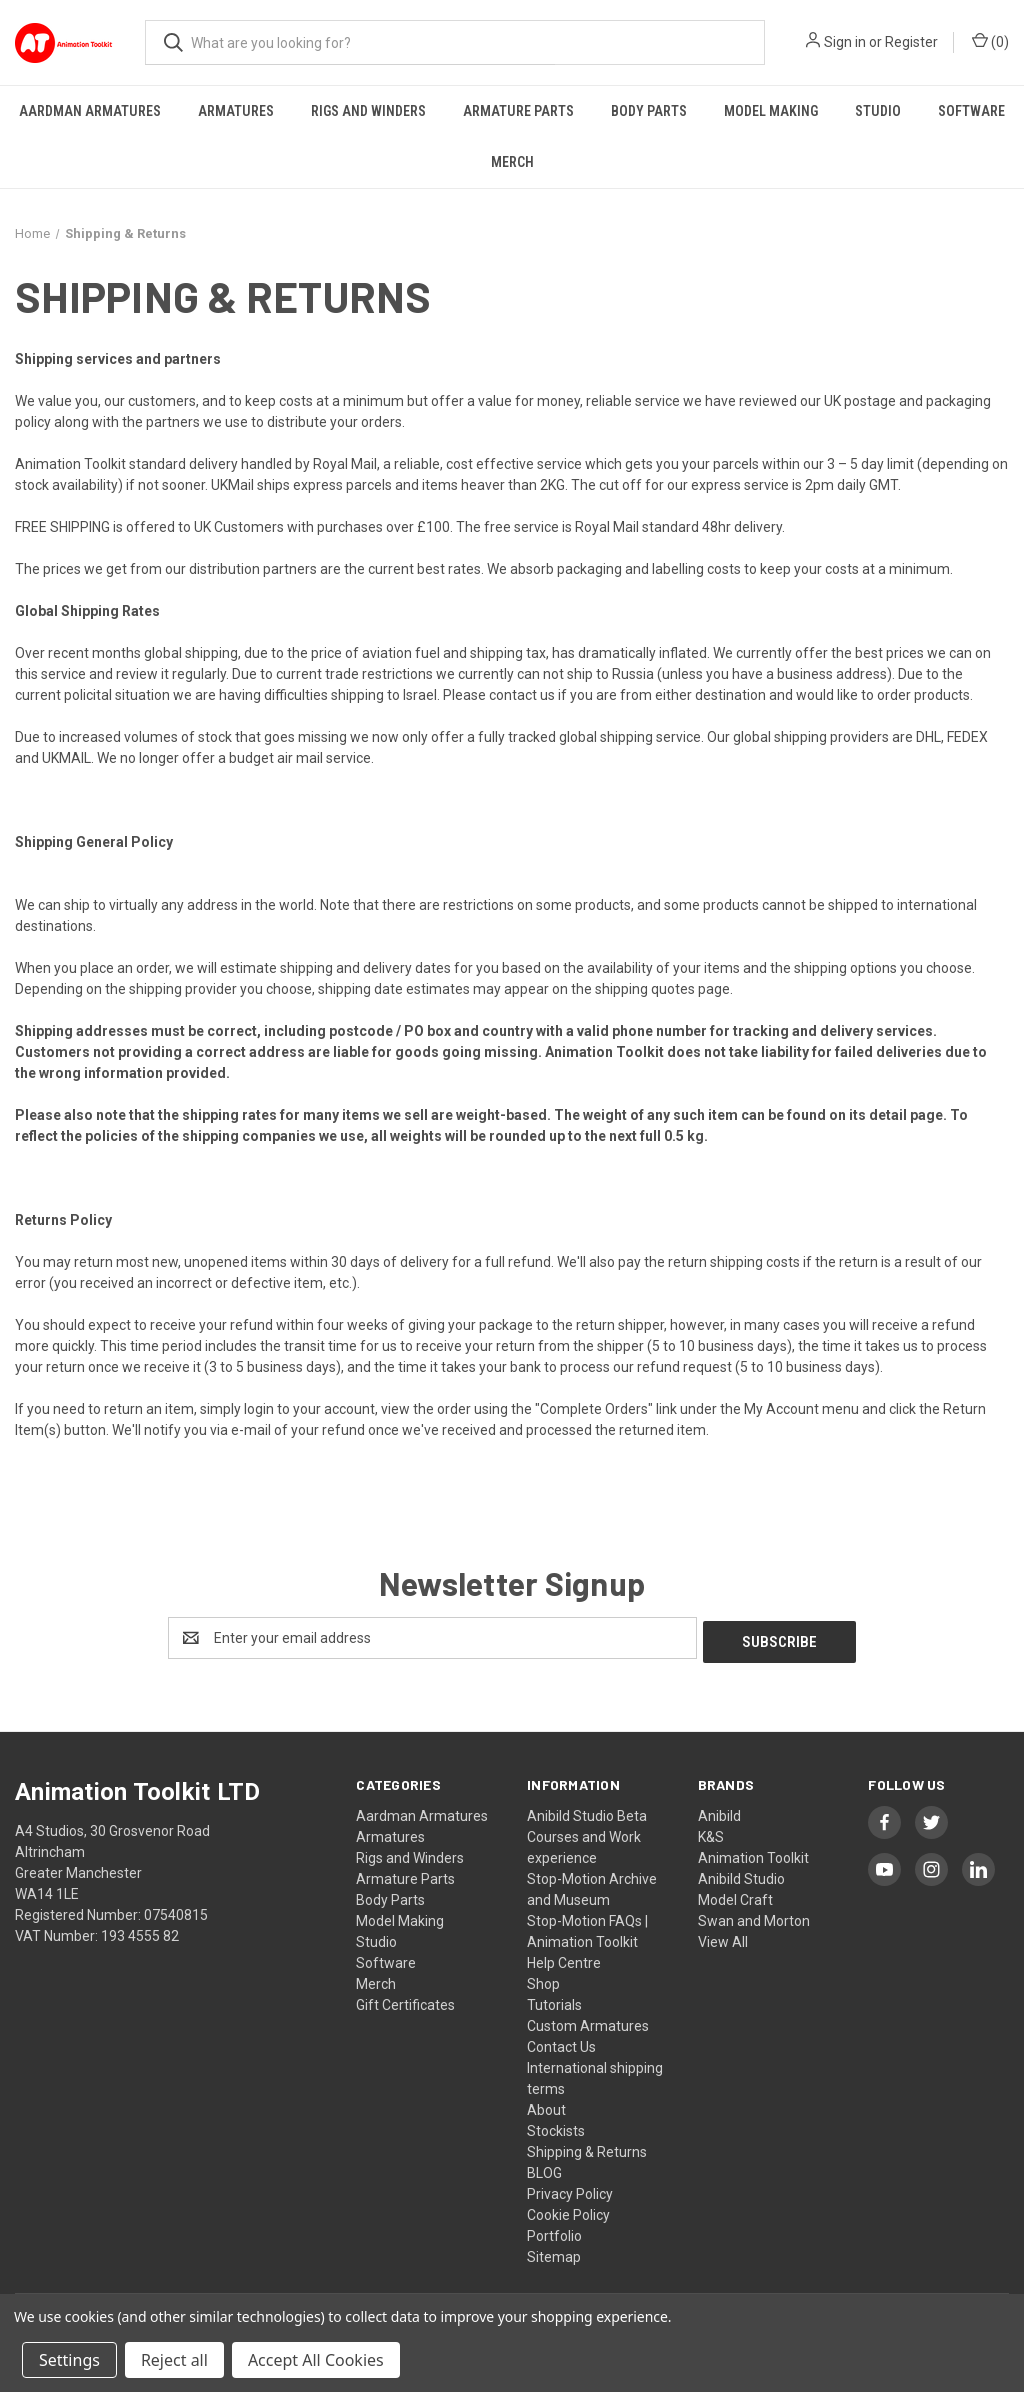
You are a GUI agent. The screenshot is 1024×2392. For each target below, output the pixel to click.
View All (723, 1938)
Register (911, 42)
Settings (69, 2360)
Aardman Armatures (90, 111)
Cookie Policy (568, 2211)
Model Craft (735, 1896)
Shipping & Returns (587, 2148)
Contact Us (561, 2043)
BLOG (544, 2169)
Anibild (719, 1812)
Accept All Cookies (316, 2360)
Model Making (771, 111)
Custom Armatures (588, 2022)
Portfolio (554, 2232)
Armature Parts (518, 111)
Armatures (236, 111)
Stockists (556, 2127)
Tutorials (554, 2001)
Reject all (174, 2360)
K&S (711, 1833)
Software (971, 111)
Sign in (845, 42)
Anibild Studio (741, 1875)
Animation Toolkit (753, 1854)
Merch (512, 162)
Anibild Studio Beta (587, 1812)
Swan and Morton (754, 1917)
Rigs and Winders (368, 111)
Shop (543, 1980)
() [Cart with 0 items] (990, 41)
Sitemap (554, 2253)
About (546, 2106)
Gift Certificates (405, 2001)
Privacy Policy (570, 2190)
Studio (878, 111)
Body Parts (649, 111)
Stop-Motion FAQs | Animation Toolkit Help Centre (587, 1938)
